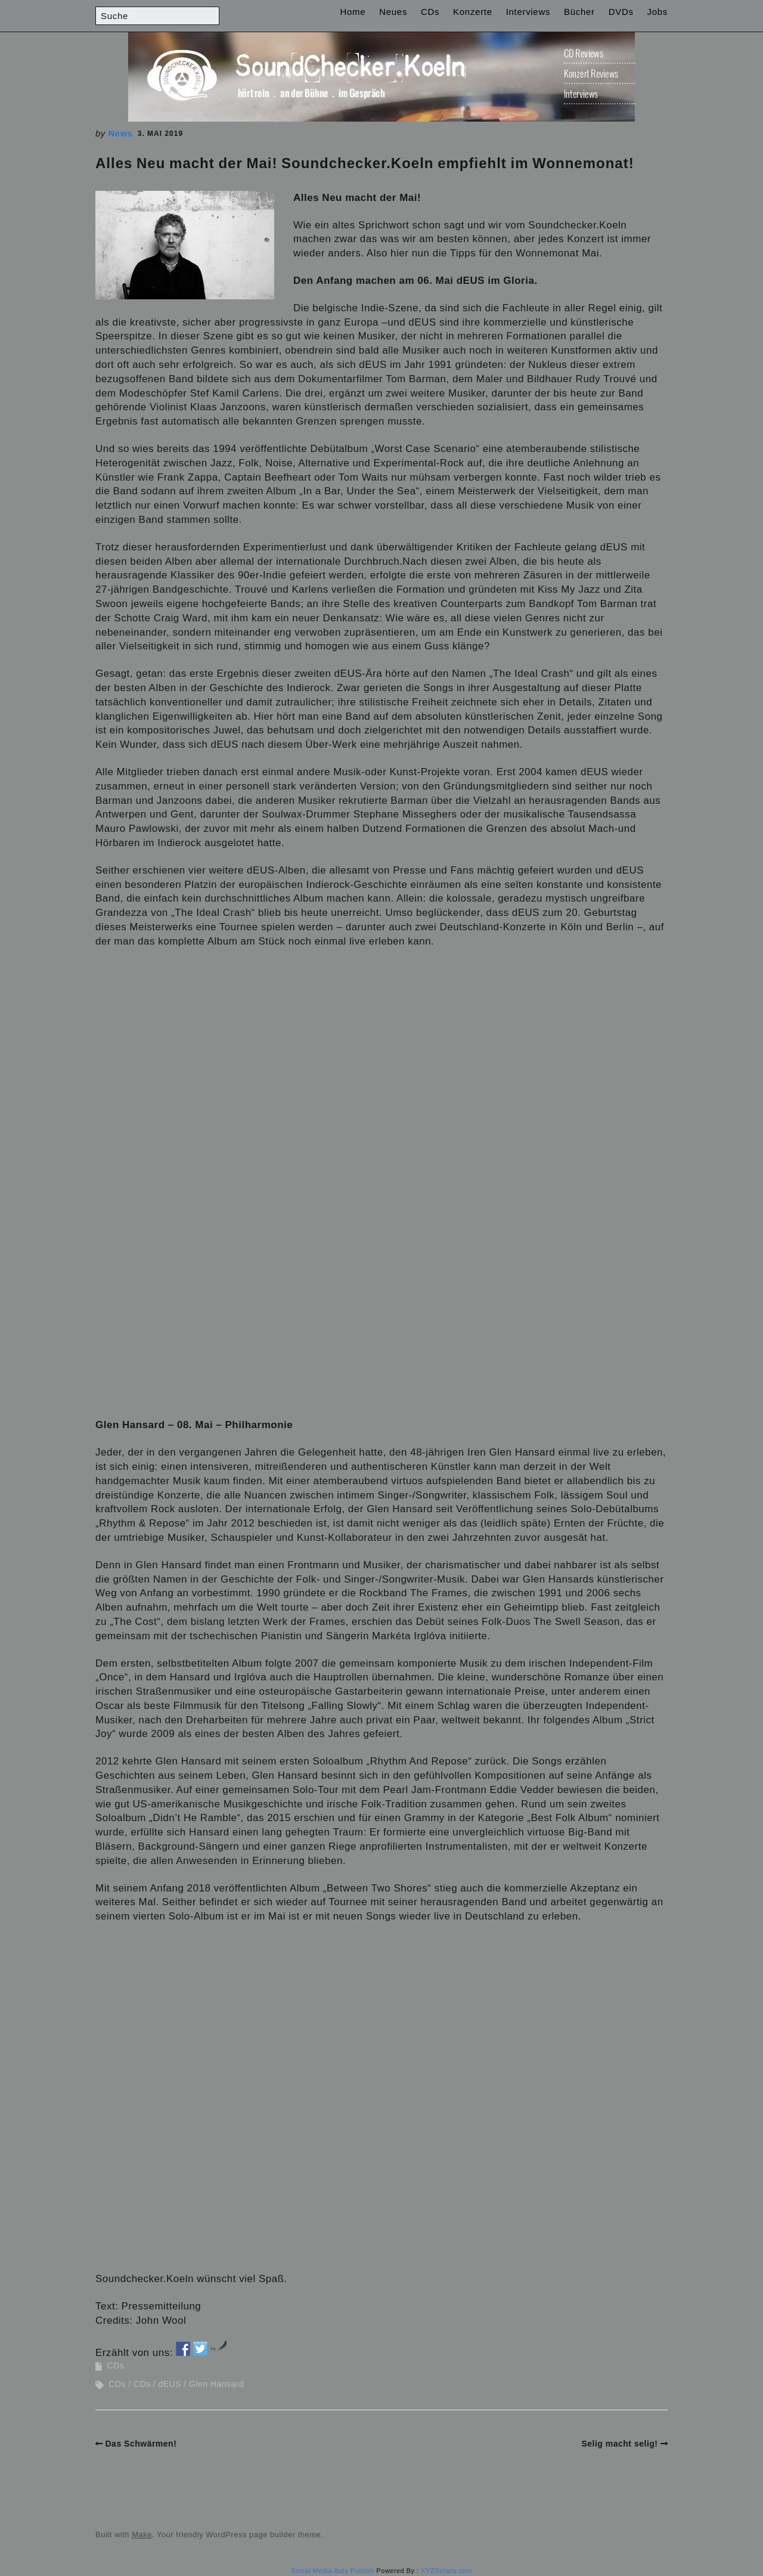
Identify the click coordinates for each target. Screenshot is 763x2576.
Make (142, 2534)
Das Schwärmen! (141, 2443)
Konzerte (472, 12)
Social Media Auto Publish (332, 2570)
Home (353, 12)
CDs (430, 12)
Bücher (579, 12)
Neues (393, 12)
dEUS (170, 2384)
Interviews (528, 12)
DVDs (621, 12)
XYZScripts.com (446, 2570)
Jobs (657, 12)
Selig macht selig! (619, 2443)
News (120, 133)
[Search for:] (157, 16)
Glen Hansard (216, 2384)
